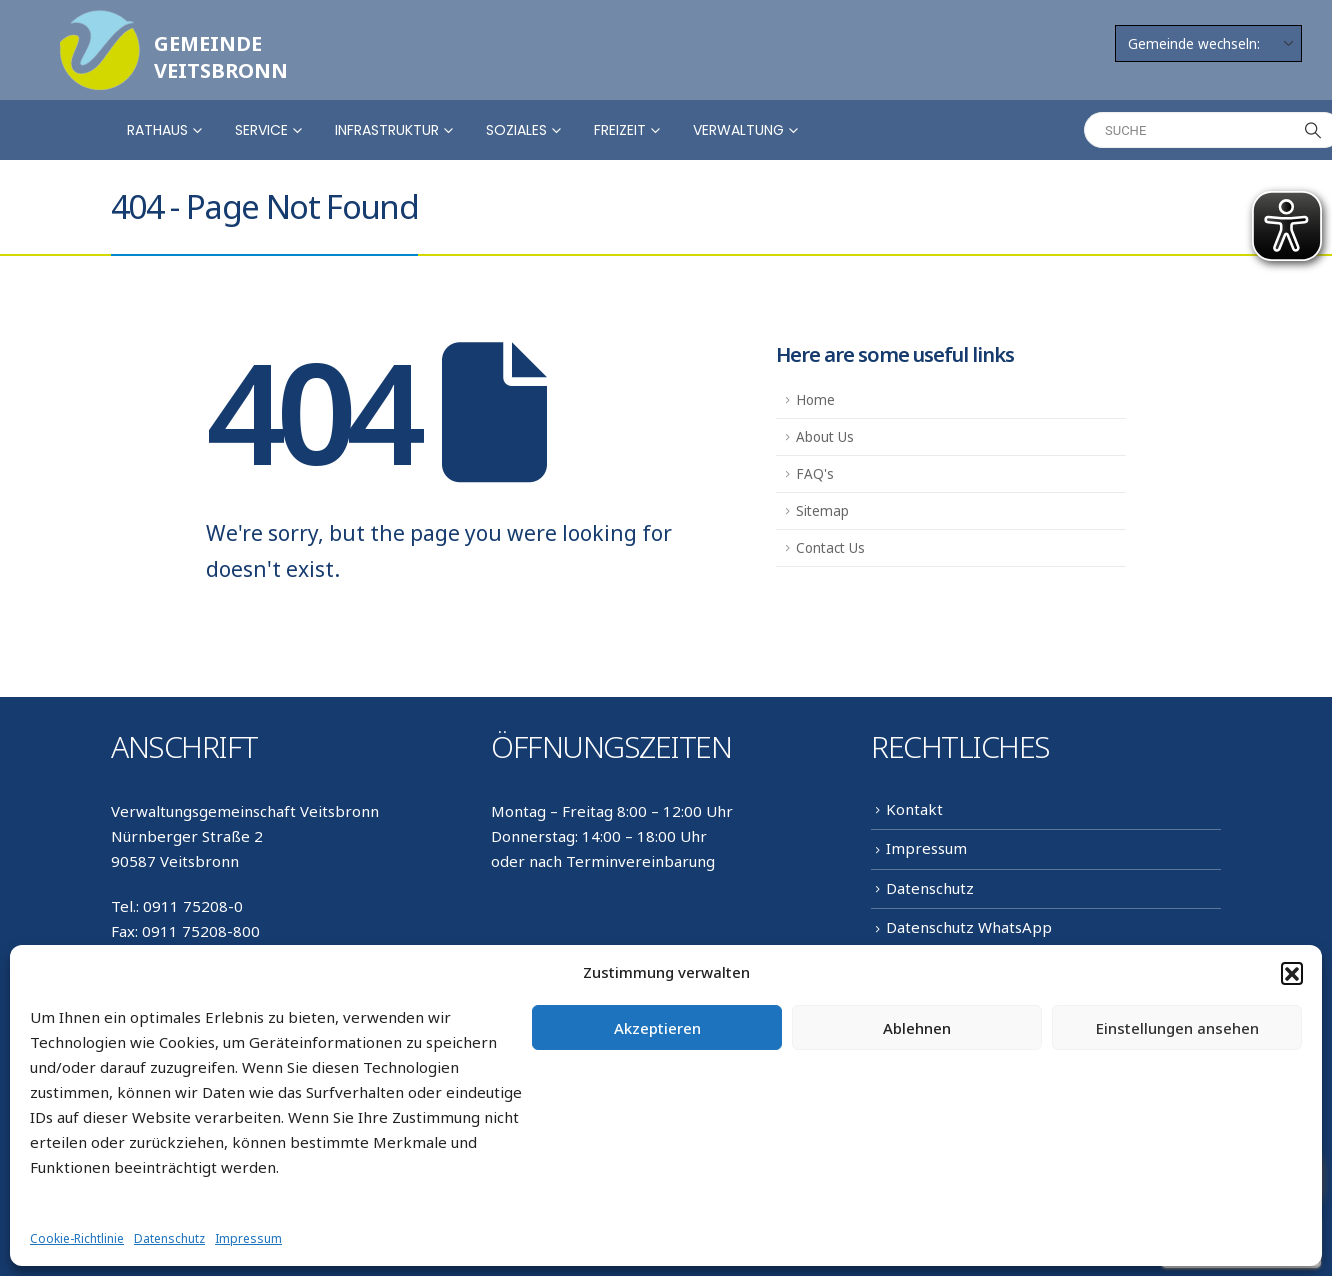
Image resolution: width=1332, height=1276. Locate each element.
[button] (1292, 973)
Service (261, 130)
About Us (825, 437)
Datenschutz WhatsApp (969, 927)
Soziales (516, 130)
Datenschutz (169, 1238)
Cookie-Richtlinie (77, 1238)
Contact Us (830, 548)
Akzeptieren (657, 1028)
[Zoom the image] (100, 22)
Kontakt (914, 809)
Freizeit (620, 130)
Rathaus (157, 130)
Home (815, 400)
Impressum (248, 1238)
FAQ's (815, 474)
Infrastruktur (387, 130)
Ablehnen (917, 1028)
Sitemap (822, 511)
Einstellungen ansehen (1177, 1028)
